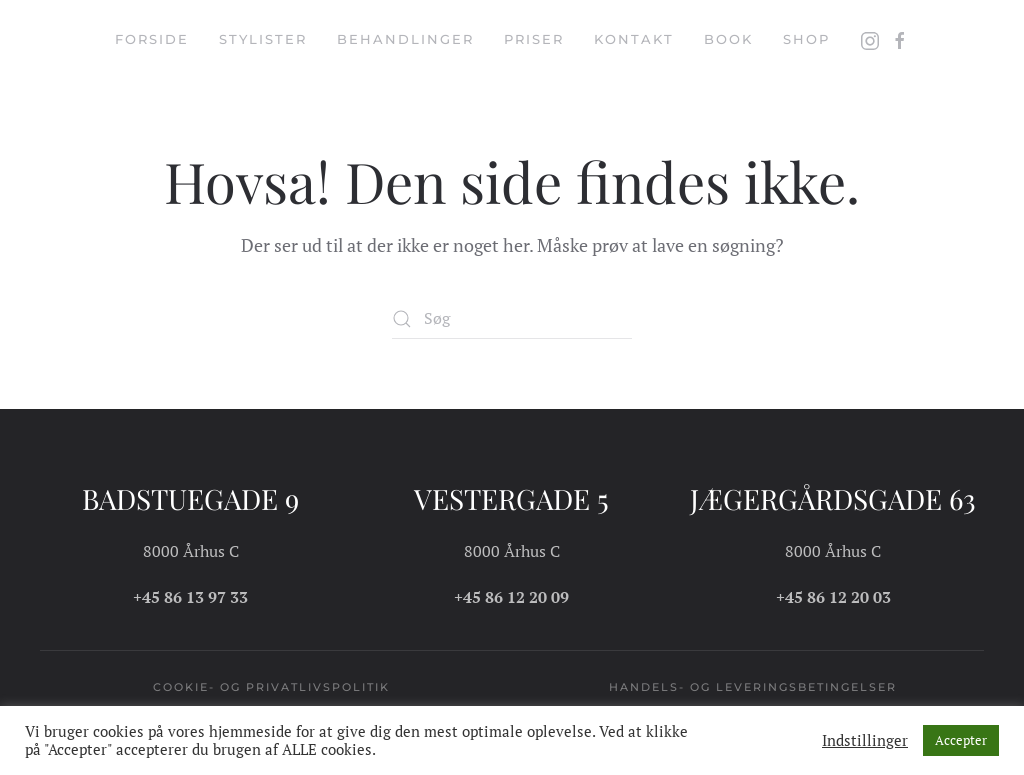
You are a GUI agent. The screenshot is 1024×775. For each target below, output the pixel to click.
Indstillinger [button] (865, 741)
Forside (152, 39)
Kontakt (634, 39)
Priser (534, 39)
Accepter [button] (961, 740)
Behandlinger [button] (405, 39)
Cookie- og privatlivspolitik (271, 687)
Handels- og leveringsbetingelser (753, 687)
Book (728, 39)
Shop (806, 39)
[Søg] (512, 319)
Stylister (263, 39)
